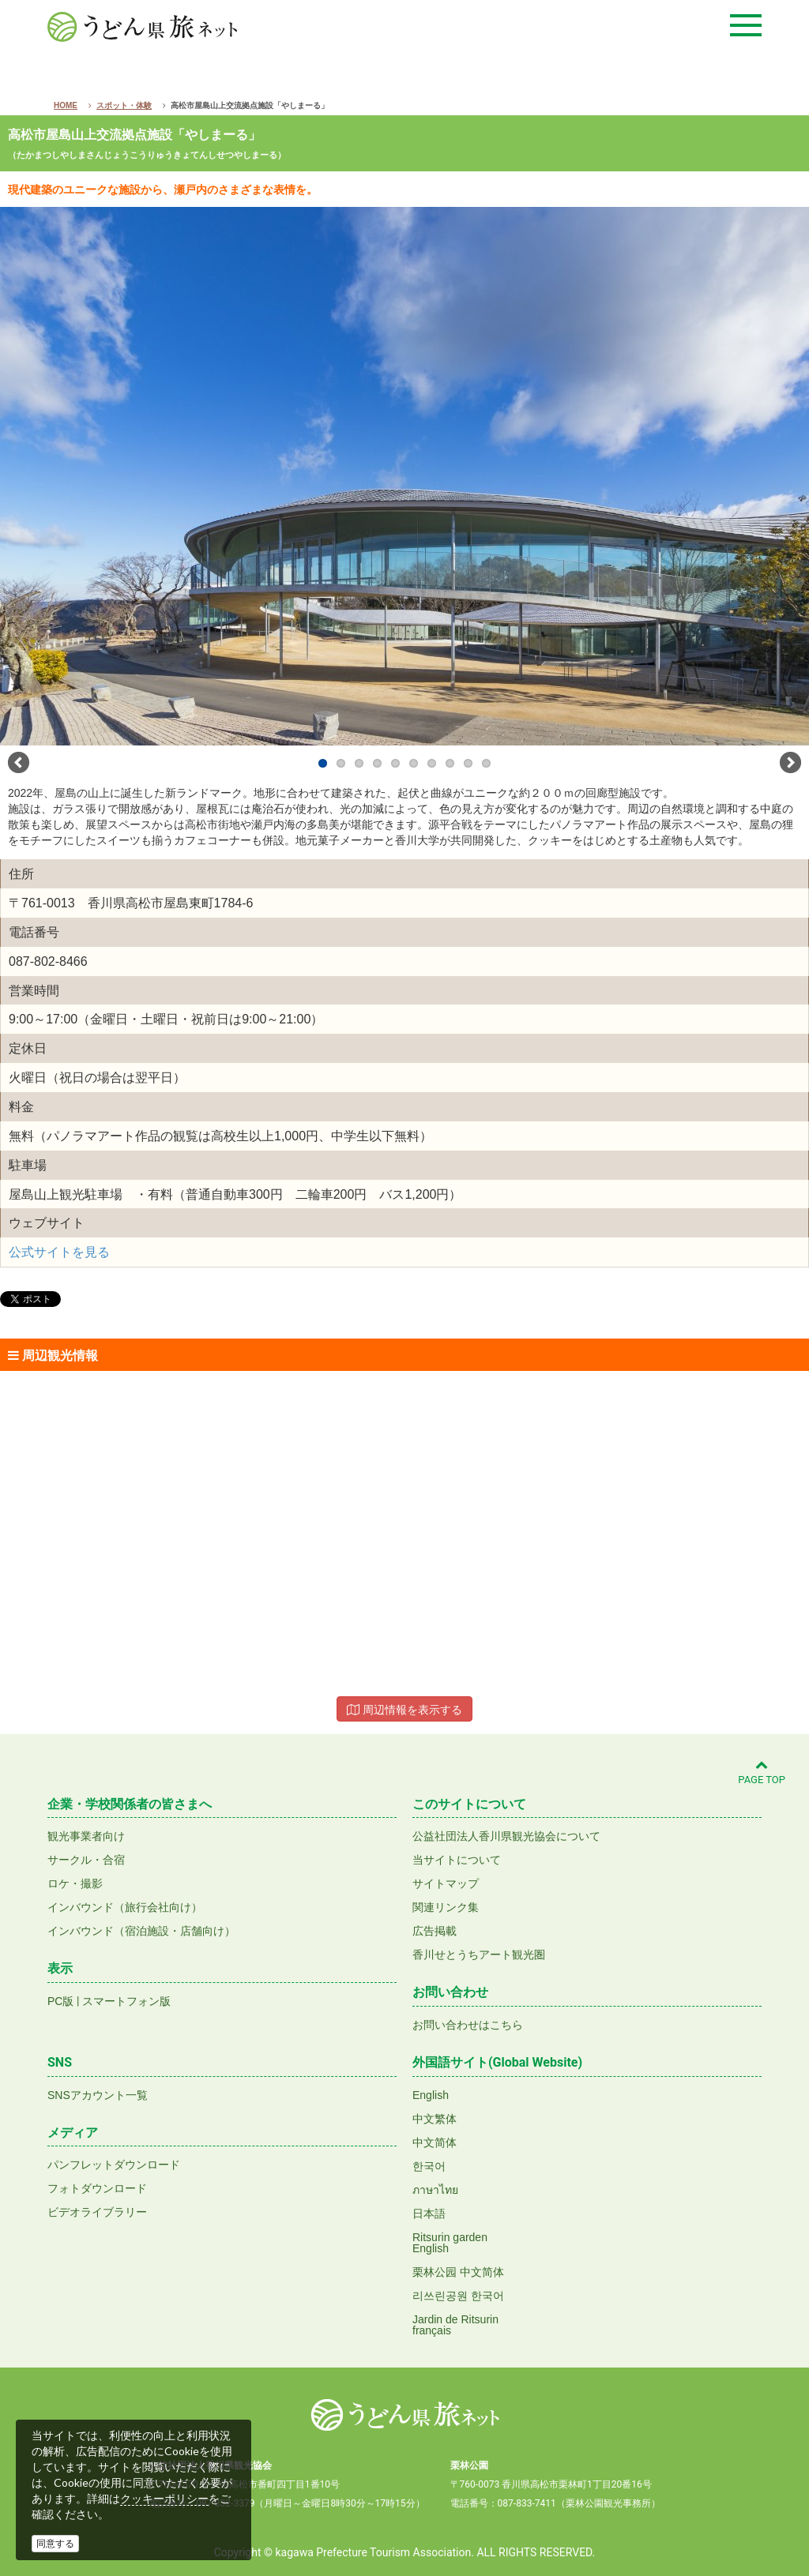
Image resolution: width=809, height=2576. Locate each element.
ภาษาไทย (435, 2190)
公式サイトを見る (59, 1252)
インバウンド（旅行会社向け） (124, 1907)
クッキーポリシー (164, 2498)
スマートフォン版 (126, 2001)
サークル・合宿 (86, 1859)
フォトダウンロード (97, 2188)
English (430, 2095)
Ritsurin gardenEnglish (449, 2243)
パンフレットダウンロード (113, 2164)
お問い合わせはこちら (467, 2024)
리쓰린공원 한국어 (458, 2295)
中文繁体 (434, 2118)
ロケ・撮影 (75, 1883)
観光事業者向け (86, 1836)
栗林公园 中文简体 (458, 2272)
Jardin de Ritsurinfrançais (455, 2325)
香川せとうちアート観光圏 (478, 1954)
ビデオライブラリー (97, 2212)
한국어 (429, 2166)
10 (486, 763)
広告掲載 (434, 1930)
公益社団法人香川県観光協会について (506, 1836)
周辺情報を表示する (404, 1709)
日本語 (429, 2213)
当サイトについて (456, 1859)
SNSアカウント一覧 (97, 2095)
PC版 (60, 2001)
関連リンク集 (445, 1907)
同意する (55, 2543)
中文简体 (434, 2142)
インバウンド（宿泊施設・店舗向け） (141, 1930)
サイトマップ (445, 1883)
